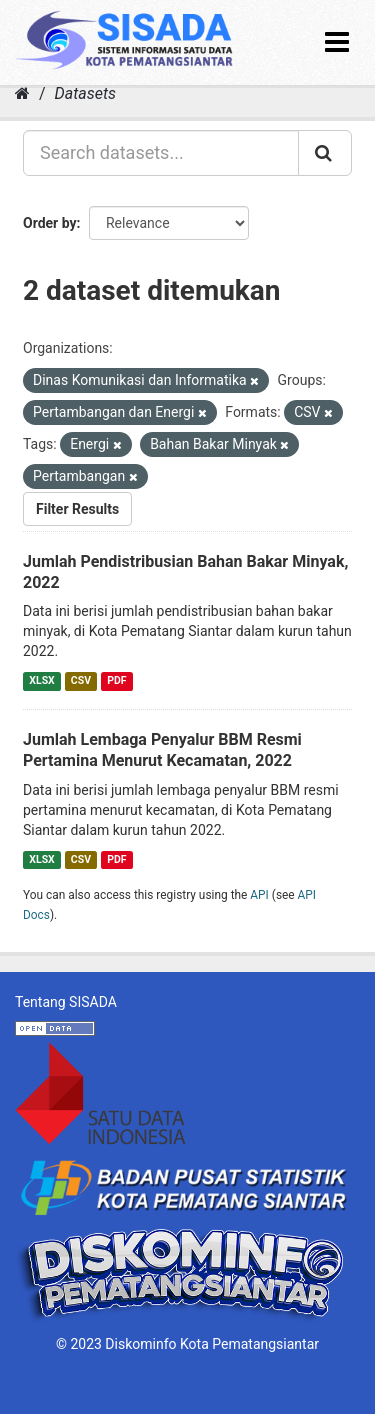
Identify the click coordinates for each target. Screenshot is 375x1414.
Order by (50, 223)
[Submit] (325, 153)
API (259, 895)
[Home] (22, 93)
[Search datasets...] (161, 153)
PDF (116, 680)
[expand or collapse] (337, 42)
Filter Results (77, 509)
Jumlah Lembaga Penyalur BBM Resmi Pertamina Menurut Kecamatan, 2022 (162, 750)
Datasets (85, 93)
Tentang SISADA (66, 1002)
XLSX (41, 680)
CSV (81, 680)
